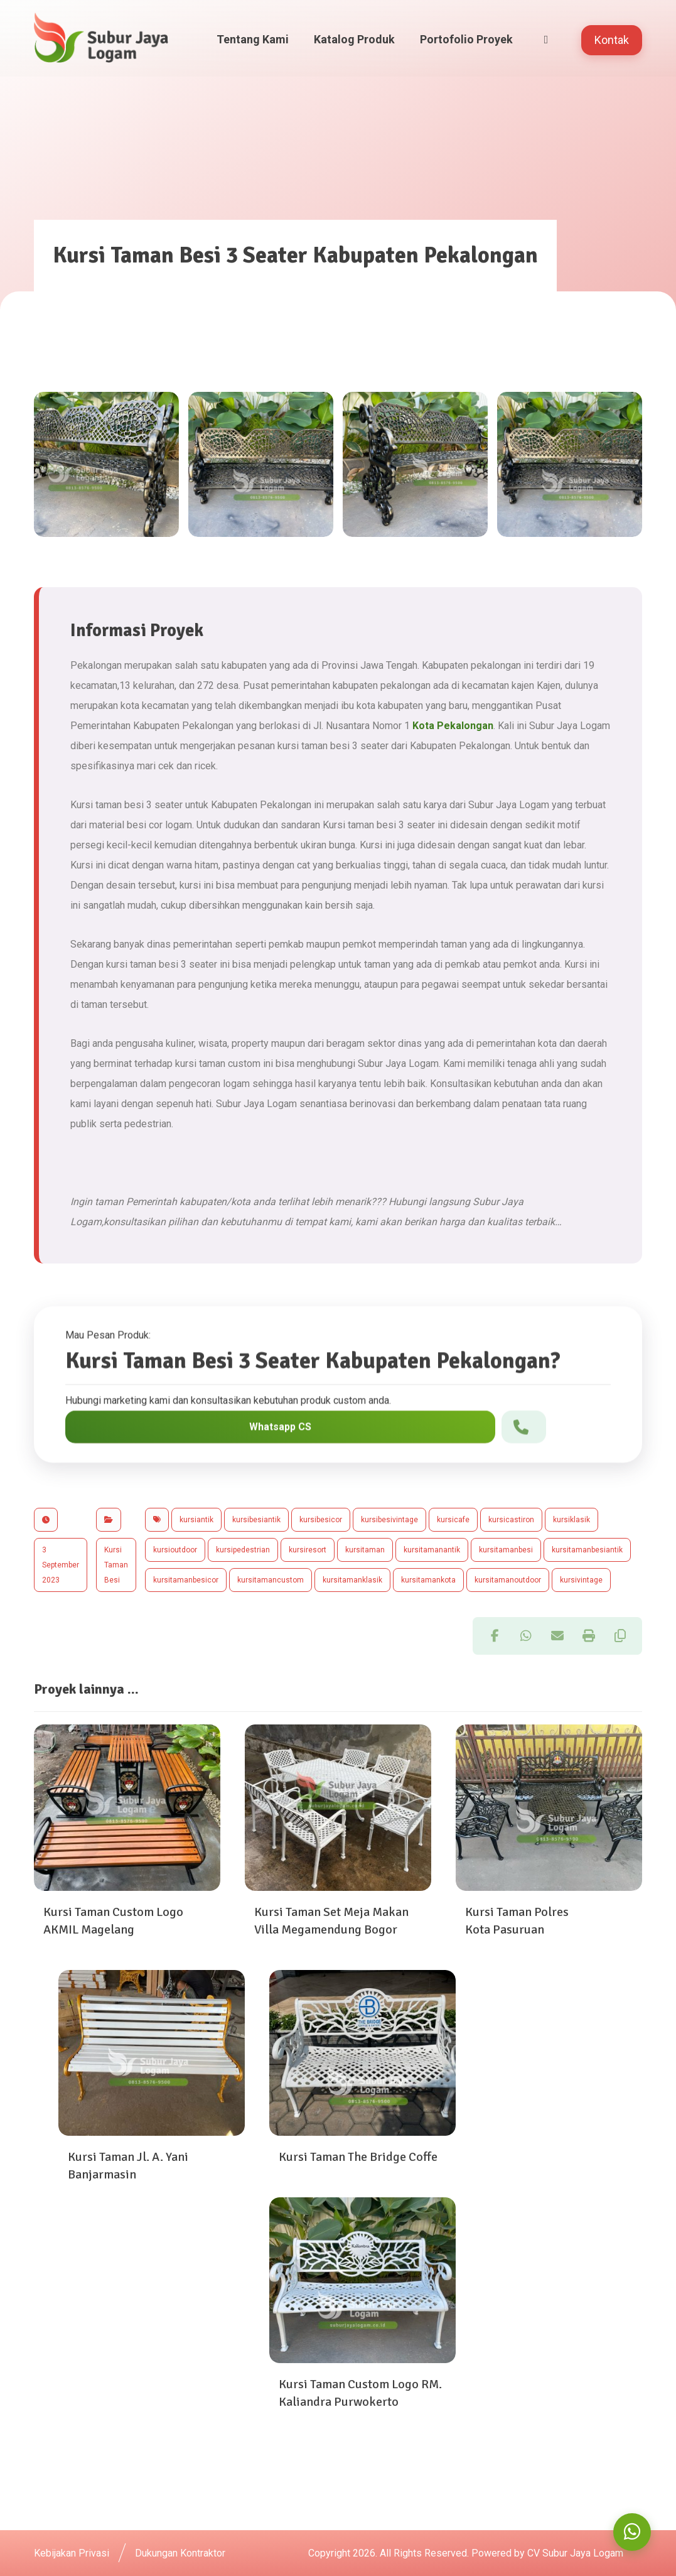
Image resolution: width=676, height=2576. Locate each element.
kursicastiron (511, 1519)
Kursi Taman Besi (116, 1564)
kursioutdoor (175, 1549)
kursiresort (307, 1549)
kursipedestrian (243, 1549)
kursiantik (196, 1519)
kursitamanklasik (352, 1580)
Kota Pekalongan (452, 726)
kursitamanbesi (506, 1549)
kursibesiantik (256, 1519)
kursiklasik (571, 1519)
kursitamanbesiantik (587, 1549)
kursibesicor (320, 1519)
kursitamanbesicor (185, 1580)
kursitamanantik (432, 1549)
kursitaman (365, 1549)
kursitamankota (428, 1580)
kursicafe (453, 1519)
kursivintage (581, 1580)
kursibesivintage (389, 1519)
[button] (494, 1635)
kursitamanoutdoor (508, 1580)
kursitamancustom (270, 1580)
